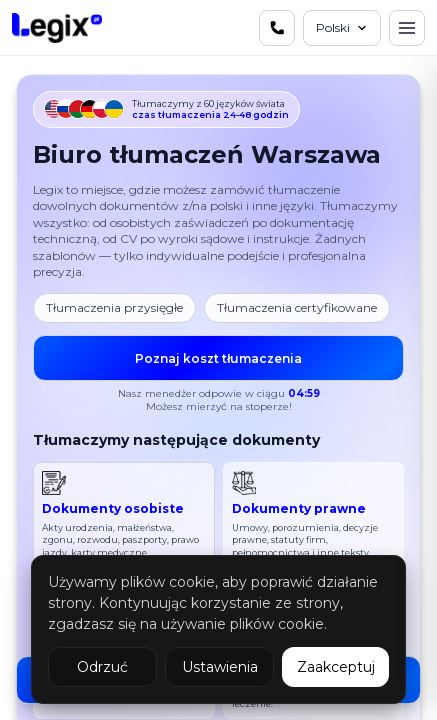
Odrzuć (102, 667)
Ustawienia (220, 667)
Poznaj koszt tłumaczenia (218, 357)
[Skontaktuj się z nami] (277, 28)
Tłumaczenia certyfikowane (297, 307)
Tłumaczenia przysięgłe (114, 307)
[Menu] (407, 28)
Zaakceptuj (336, 667)
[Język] (342, 28)
